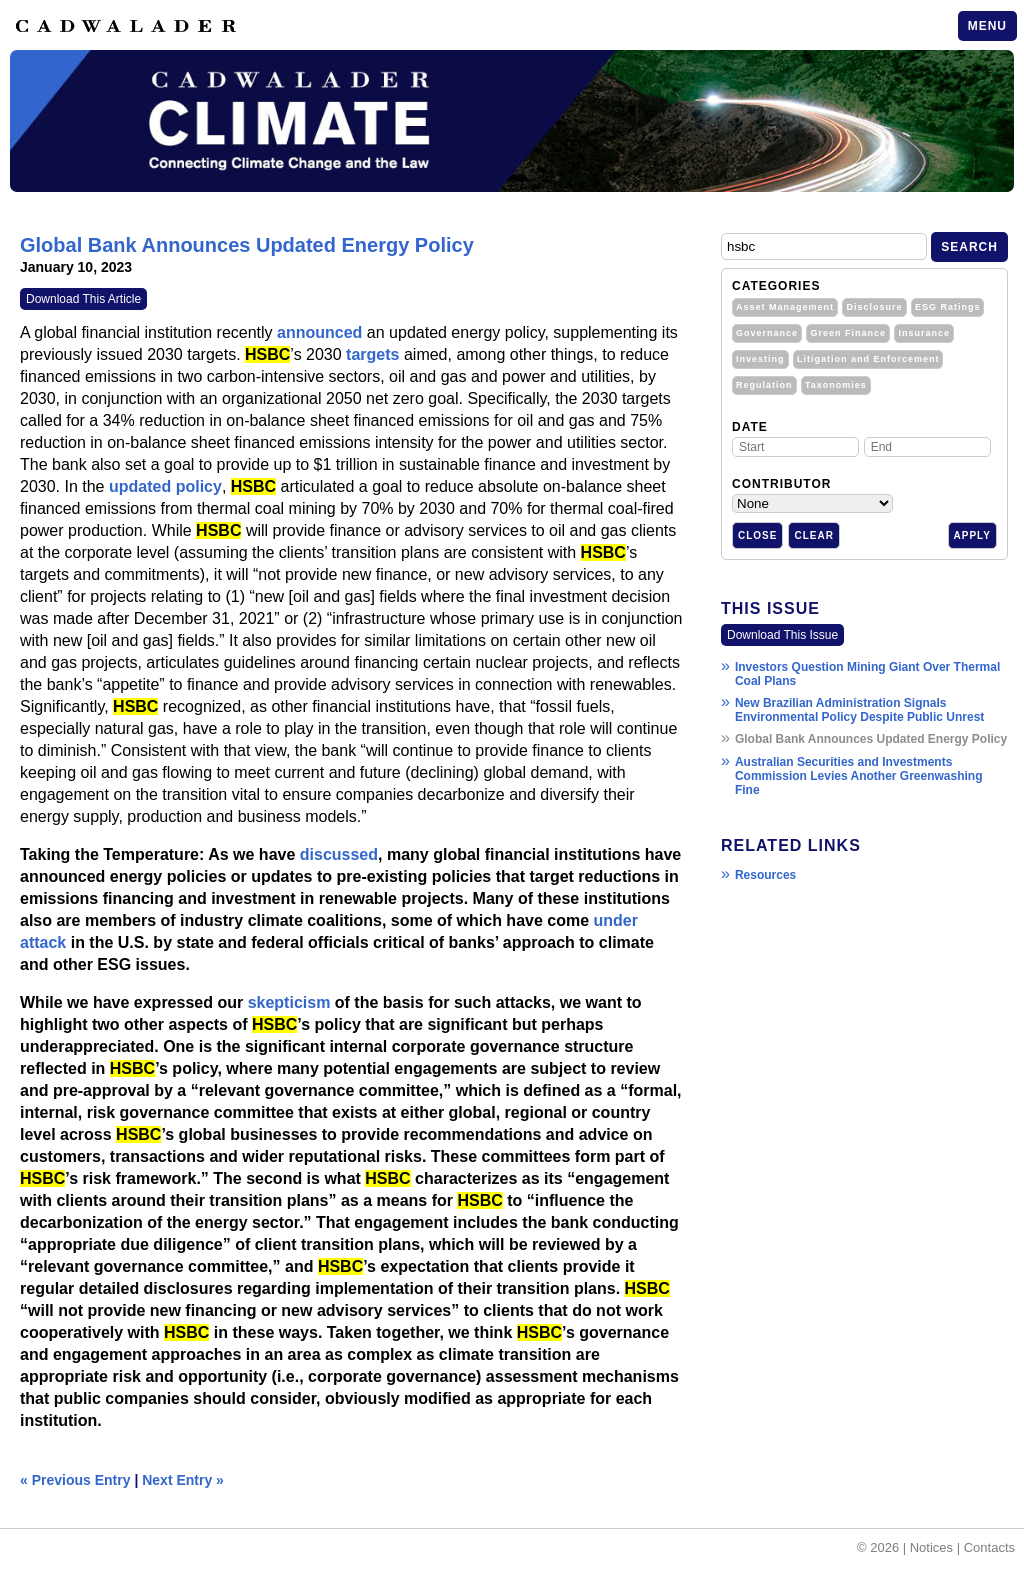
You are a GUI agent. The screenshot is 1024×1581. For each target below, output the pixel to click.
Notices (931, 1547)
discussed (339, 854)
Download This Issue (782, 635)
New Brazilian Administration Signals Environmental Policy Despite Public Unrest (859, 710)
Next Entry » (183, 1480)
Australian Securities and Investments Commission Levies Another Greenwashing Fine (859, 776)
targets (372, 354)
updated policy (165, 486)
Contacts (989, 1547)
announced (319, 332)
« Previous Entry (75, 1480)
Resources (765, 875)
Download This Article (83, 299)
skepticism (289, 1002)
